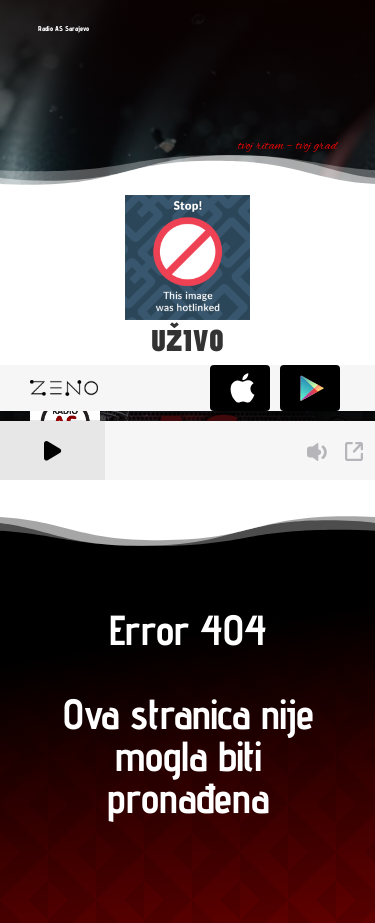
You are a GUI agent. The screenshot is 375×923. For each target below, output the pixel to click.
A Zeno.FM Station (54, 491)
